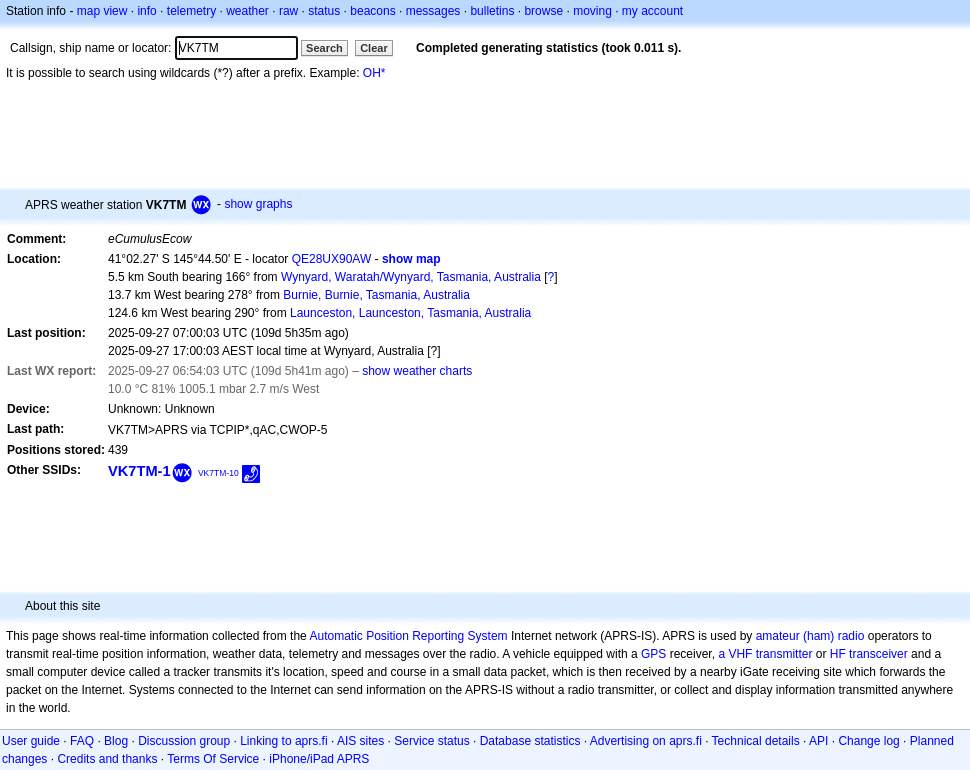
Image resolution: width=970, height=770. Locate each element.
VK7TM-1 (139, 471)
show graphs (258, 204)
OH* (374, 73)
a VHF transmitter (765, 654)
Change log (868, 741)
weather (247, 11)
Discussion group (184, 741)
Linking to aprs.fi (283, 741)
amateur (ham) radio (810, 636)
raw (288, 11)
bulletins (492, 11)
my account (652, 11)
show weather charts (417, 371)
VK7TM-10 (218, 473)
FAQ (82, 741)
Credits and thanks (107, 759)
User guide (31, 741)
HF (838, 654)
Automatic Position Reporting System (408, 636)
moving (592, 11)
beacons (372, 11)
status (324, 11)
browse (543, 11)
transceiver (878, 654)
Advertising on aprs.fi (646, 741)
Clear (374, 48)
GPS (653, 654)
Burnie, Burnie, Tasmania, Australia (376, 295)
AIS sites (360, 741)
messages (433, 11)
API (818, 741)
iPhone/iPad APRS (319, 759)
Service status (431, 741)
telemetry (191, 11)
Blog (116, 741)
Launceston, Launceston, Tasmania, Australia (410, 313)
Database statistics (530, 741)
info (146, 11)
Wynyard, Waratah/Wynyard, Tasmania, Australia (411, 277)
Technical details (756, 741)
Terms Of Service (213, 759)
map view (102, 11)
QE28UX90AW (332, 259)
